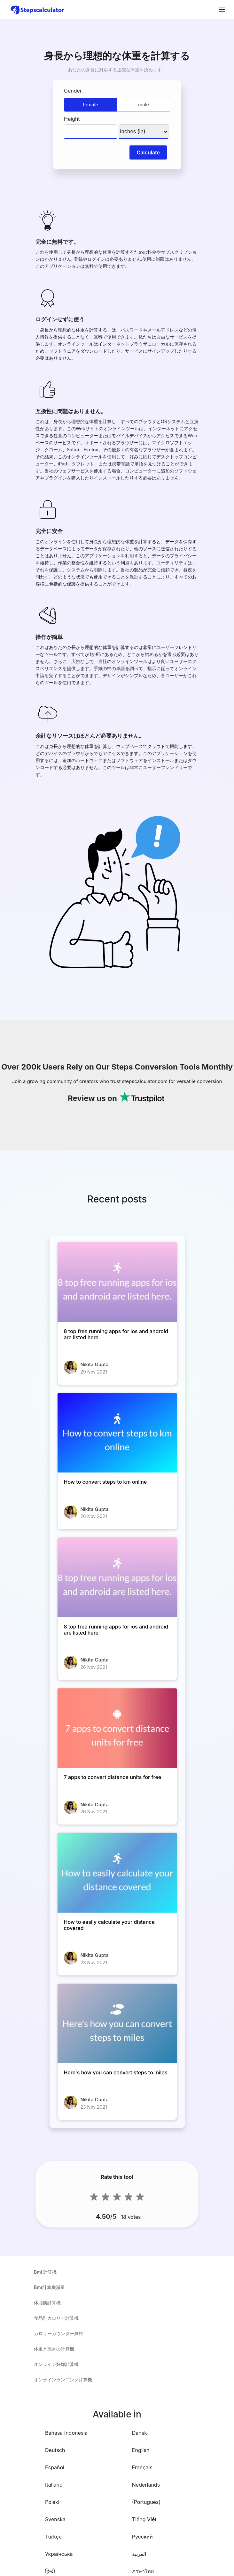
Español (54, 2467)
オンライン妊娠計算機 (56, 2364)
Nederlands (146, 2485)
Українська (59, 2554)
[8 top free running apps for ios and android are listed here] (117, 1282)
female (90, 105)
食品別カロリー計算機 (56, 2318)
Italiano (54, 2485)
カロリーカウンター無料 (58, 2333)
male (143, 105)
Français (142, 2467)
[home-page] (37, 9)
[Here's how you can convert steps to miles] (117, 2023)
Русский (142, 2536)
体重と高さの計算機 (54, 2348)
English (141, 2450)
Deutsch (55, 2450)
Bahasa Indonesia (66, 2433)
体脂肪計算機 (47, 2302)
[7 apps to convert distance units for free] (117, 1728)
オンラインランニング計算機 (63, 2379)
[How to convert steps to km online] (117, 1433)
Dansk (139, 2433)
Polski (52, 2502)
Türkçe (53, 2536)
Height (72, 119)
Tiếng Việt (144, 2519)
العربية (139, 2554)
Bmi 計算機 (45, 2272)
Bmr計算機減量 (49, 2287)
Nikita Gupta (95, 1364)
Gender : (74, 90)
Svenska (55, 2519)
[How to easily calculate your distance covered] (117, 1873)
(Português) (146, 2502)
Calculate (148, 152)
